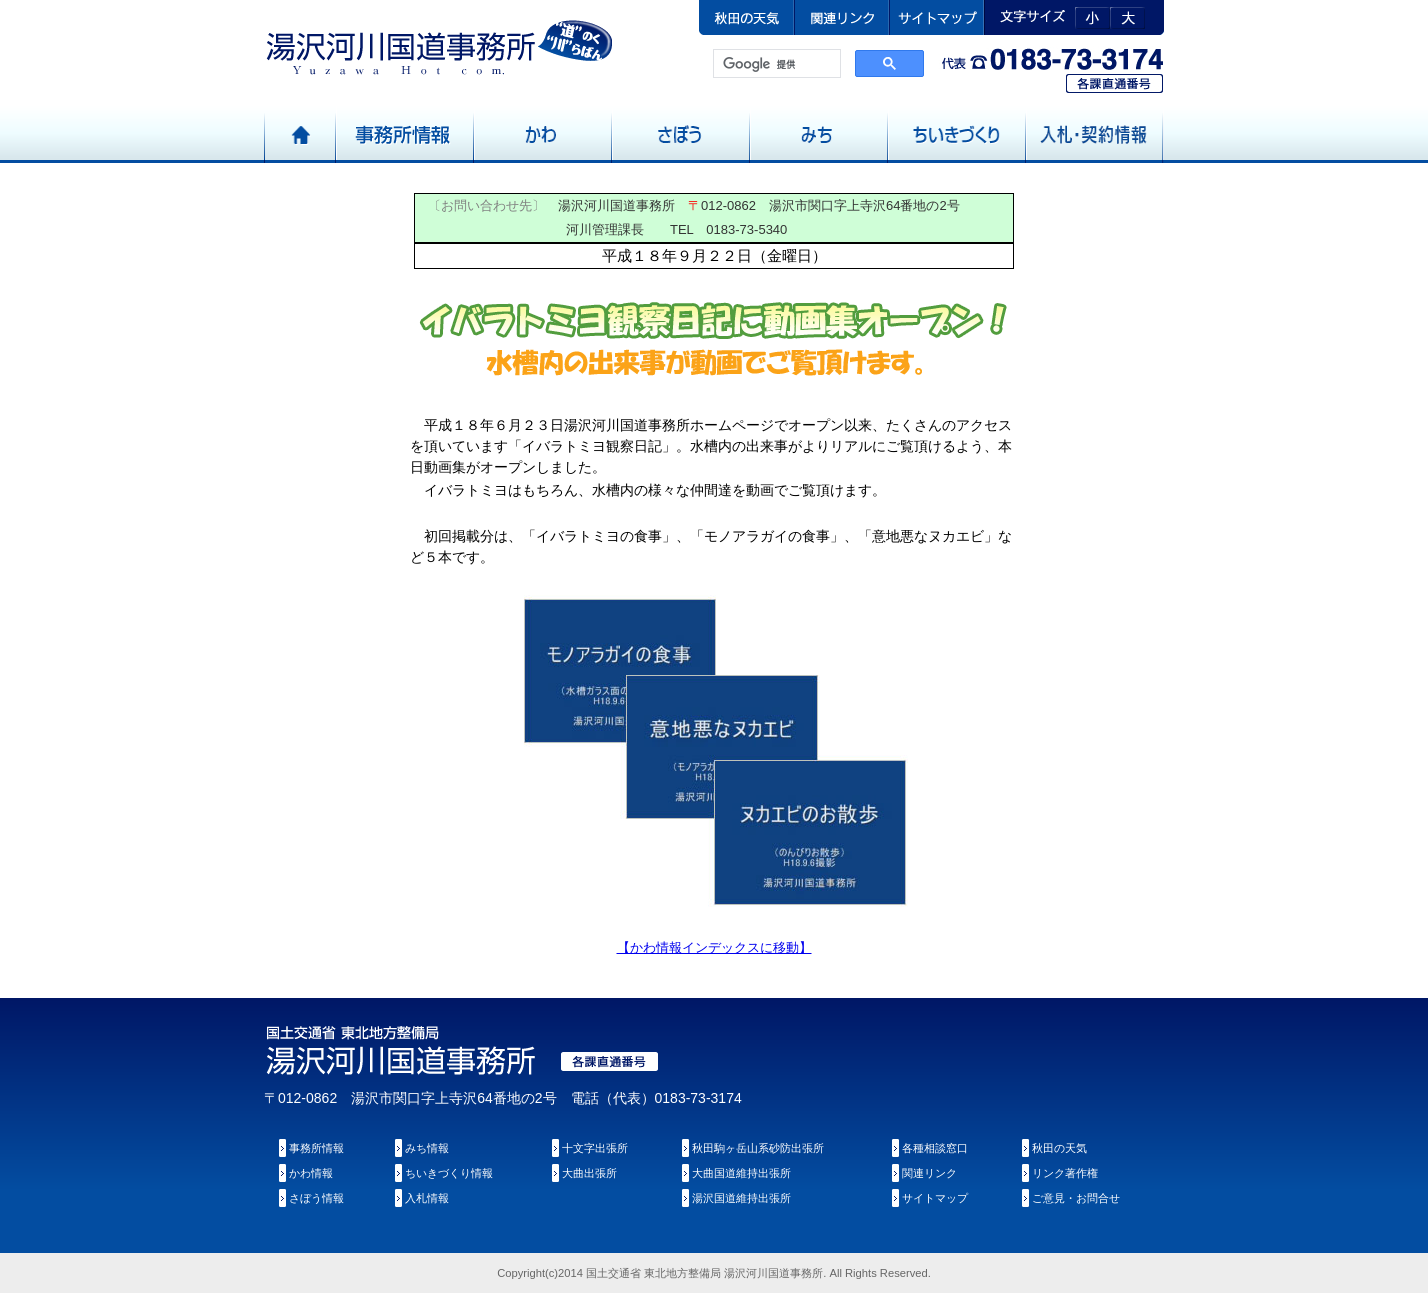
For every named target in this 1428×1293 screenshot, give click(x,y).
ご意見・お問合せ (1076, 1198)
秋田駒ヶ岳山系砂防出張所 (758, 1148)
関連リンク (929, 1173)
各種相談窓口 (935, 1148)
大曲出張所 (589, 1173)
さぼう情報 (316, 1198)
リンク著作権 (1065, 1173)
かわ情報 (311, 1173)
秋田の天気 (1059, 1148)
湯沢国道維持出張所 (741, 1198)
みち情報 (427, 1148)
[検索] (775, 64)
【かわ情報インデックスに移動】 (714, 947)
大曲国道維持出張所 (741, 1173)
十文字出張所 (595, 1148)
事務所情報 (316, 1148)
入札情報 (427, 1198)
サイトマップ (935, 1198)
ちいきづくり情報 (449, 1173)
